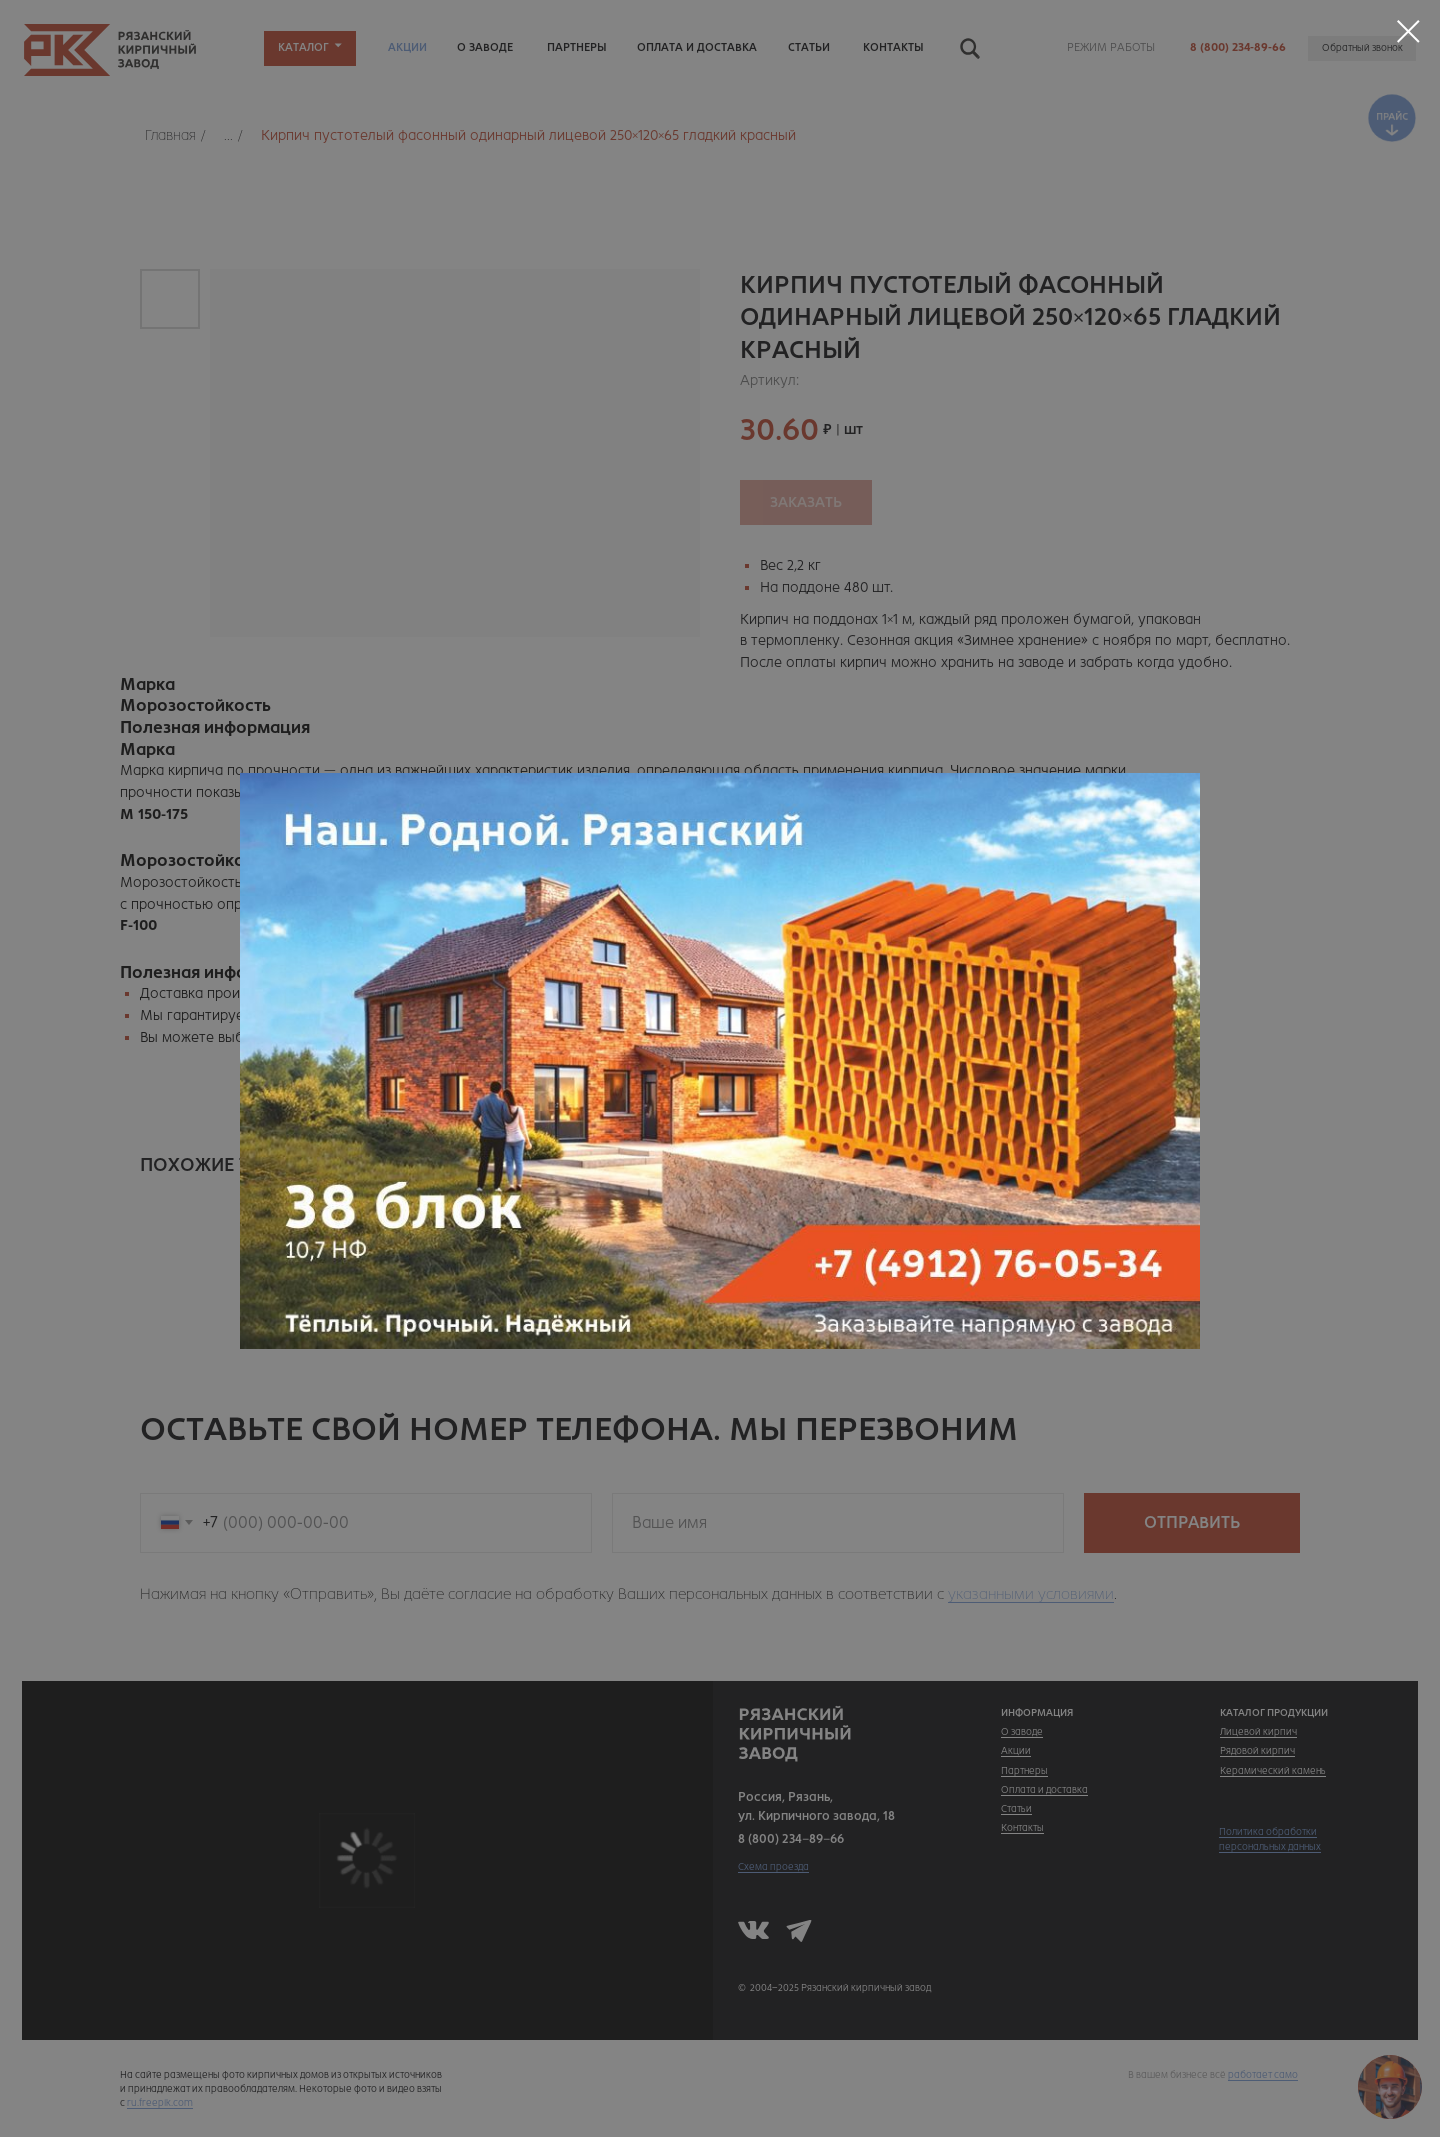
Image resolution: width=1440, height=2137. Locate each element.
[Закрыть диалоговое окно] (1408, 31)
